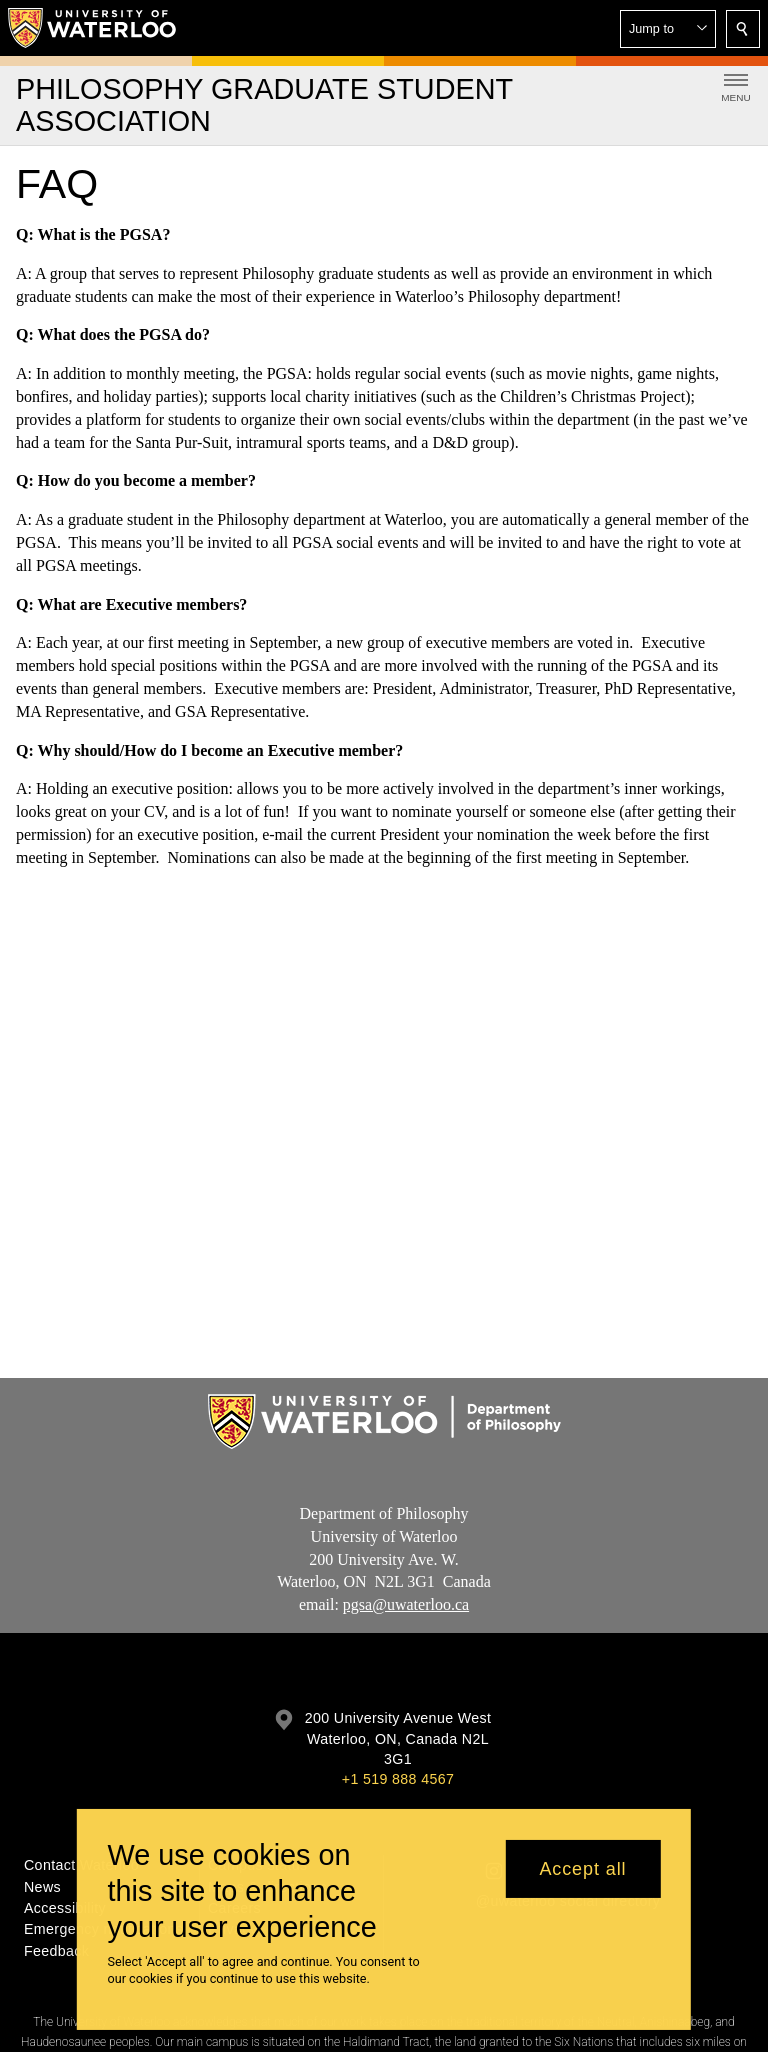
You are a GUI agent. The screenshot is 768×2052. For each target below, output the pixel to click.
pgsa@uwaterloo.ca (406, 1605)
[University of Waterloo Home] (93, 28)
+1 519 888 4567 (398, 1779)
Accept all (582, 1869)
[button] (668, 29)
